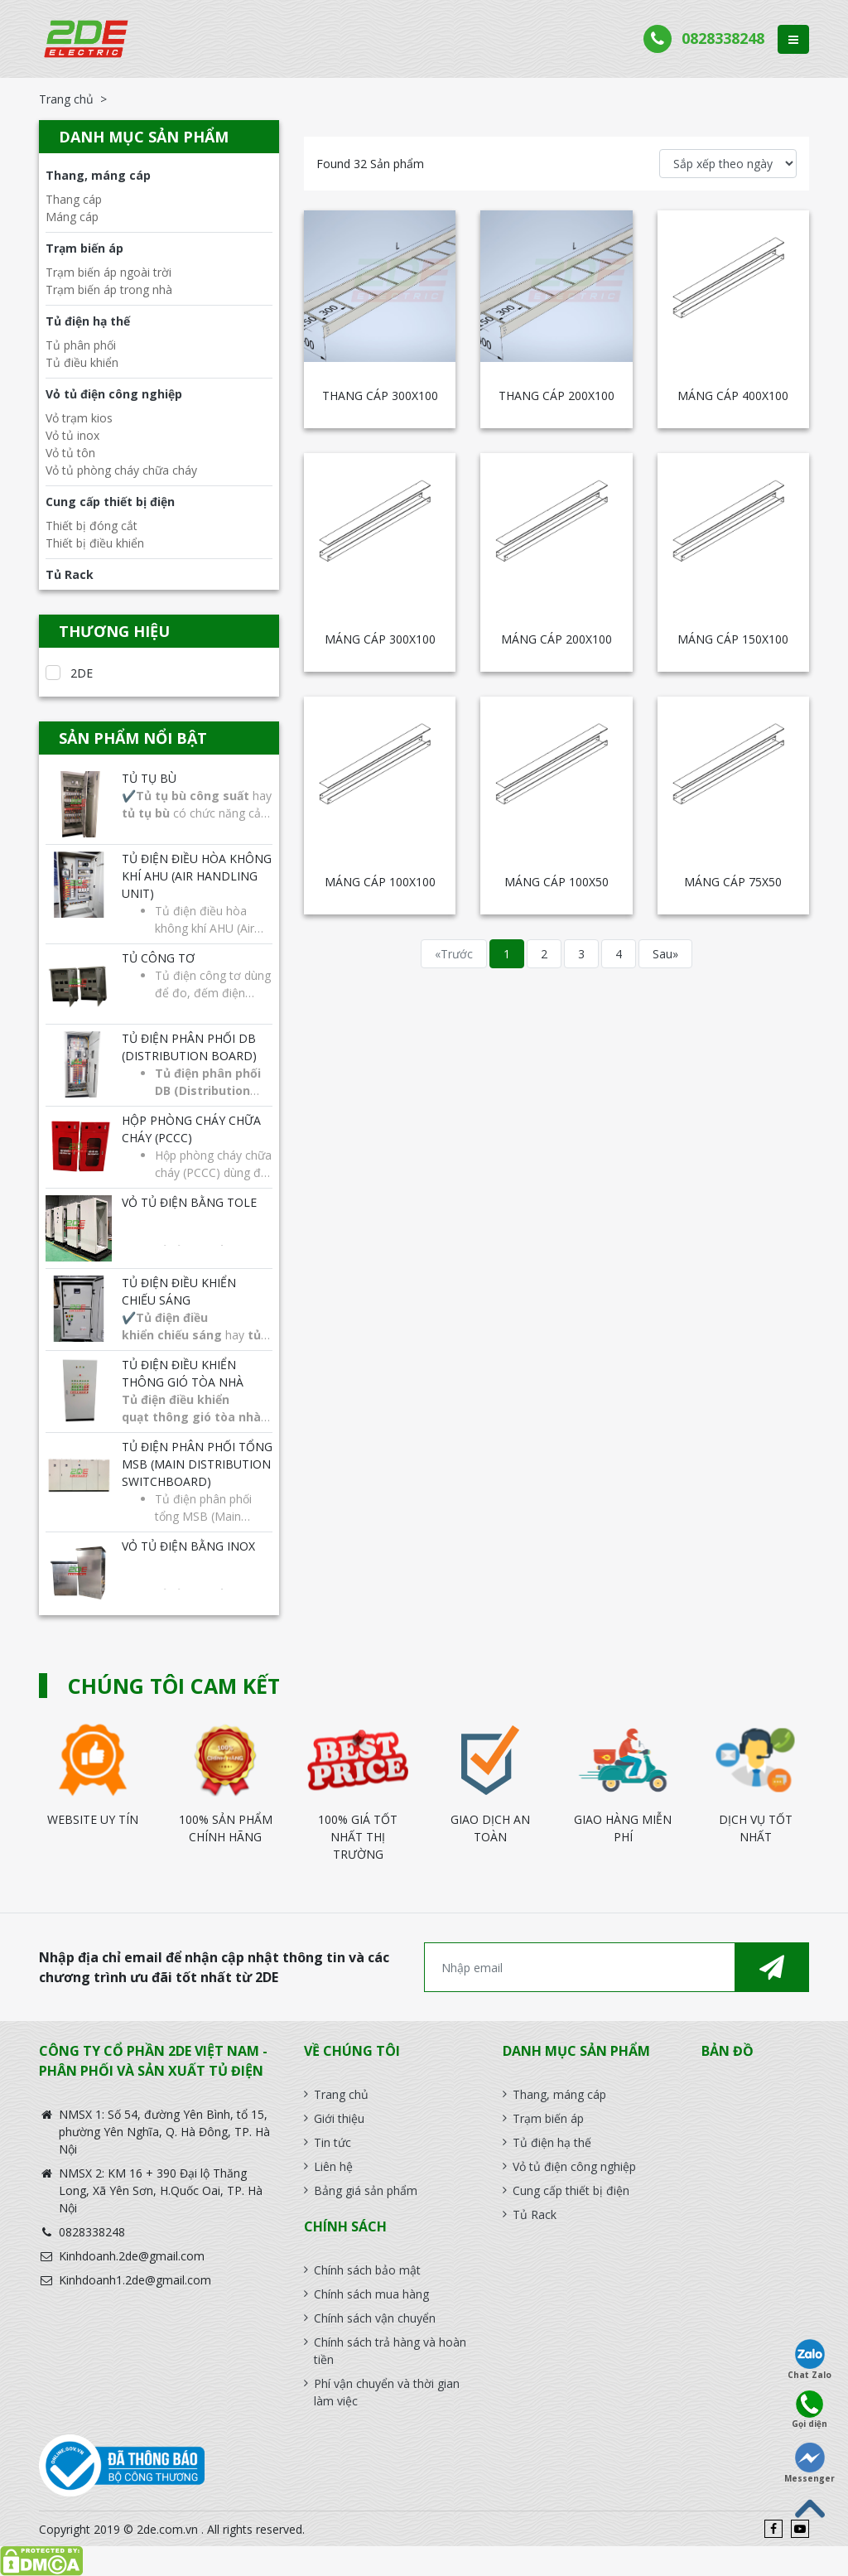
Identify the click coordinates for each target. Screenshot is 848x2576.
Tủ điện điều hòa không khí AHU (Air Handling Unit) (197, 876)
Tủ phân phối (81, 345)
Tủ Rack (70, 574)
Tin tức (332, 2142)
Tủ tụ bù (149, 778)
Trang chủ (66, 99)
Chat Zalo (809, 2360)
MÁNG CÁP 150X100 (732, 639)
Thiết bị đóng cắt (91, 525)
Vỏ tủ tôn (70, 453)
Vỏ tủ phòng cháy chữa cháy (121, 470)
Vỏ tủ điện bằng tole (189, 1202)
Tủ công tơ (158, 958)
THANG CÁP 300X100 (380, 395)
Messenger (809, 2463)
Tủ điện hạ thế (88, 321)
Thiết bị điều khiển (95, 543)
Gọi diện (809, 2409)
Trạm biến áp (84, 248)
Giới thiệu (339, 2118)
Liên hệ (333, 2166)
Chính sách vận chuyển (375, 2318)
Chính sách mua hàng (371, 2294)
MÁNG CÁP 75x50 (733, 882)
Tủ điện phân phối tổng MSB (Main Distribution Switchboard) (197, 1464)
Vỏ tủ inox (72, 435)
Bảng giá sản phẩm (365, 2190)
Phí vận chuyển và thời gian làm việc (387, 2392)
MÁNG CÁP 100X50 (556, 882)
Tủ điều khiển (82, 362)
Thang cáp (74, 199)
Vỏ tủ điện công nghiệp (114, 394)
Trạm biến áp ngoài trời (108, 272)
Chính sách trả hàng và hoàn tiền (390, 2350)
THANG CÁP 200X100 (556, 395)
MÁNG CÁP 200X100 (556, 639)
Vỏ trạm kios (79, 418)
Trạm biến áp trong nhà (109, 289)
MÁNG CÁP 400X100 (732, 395)
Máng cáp (72, 216)
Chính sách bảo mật (367, 2270)
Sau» (665, 954)
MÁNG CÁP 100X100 (380, 882)
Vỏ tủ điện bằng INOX (188, 1546)
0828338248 (723, 38)
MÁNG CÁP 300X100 (380, 639)
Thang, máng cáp (98, 175)
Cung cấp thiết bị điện (110, 501)
